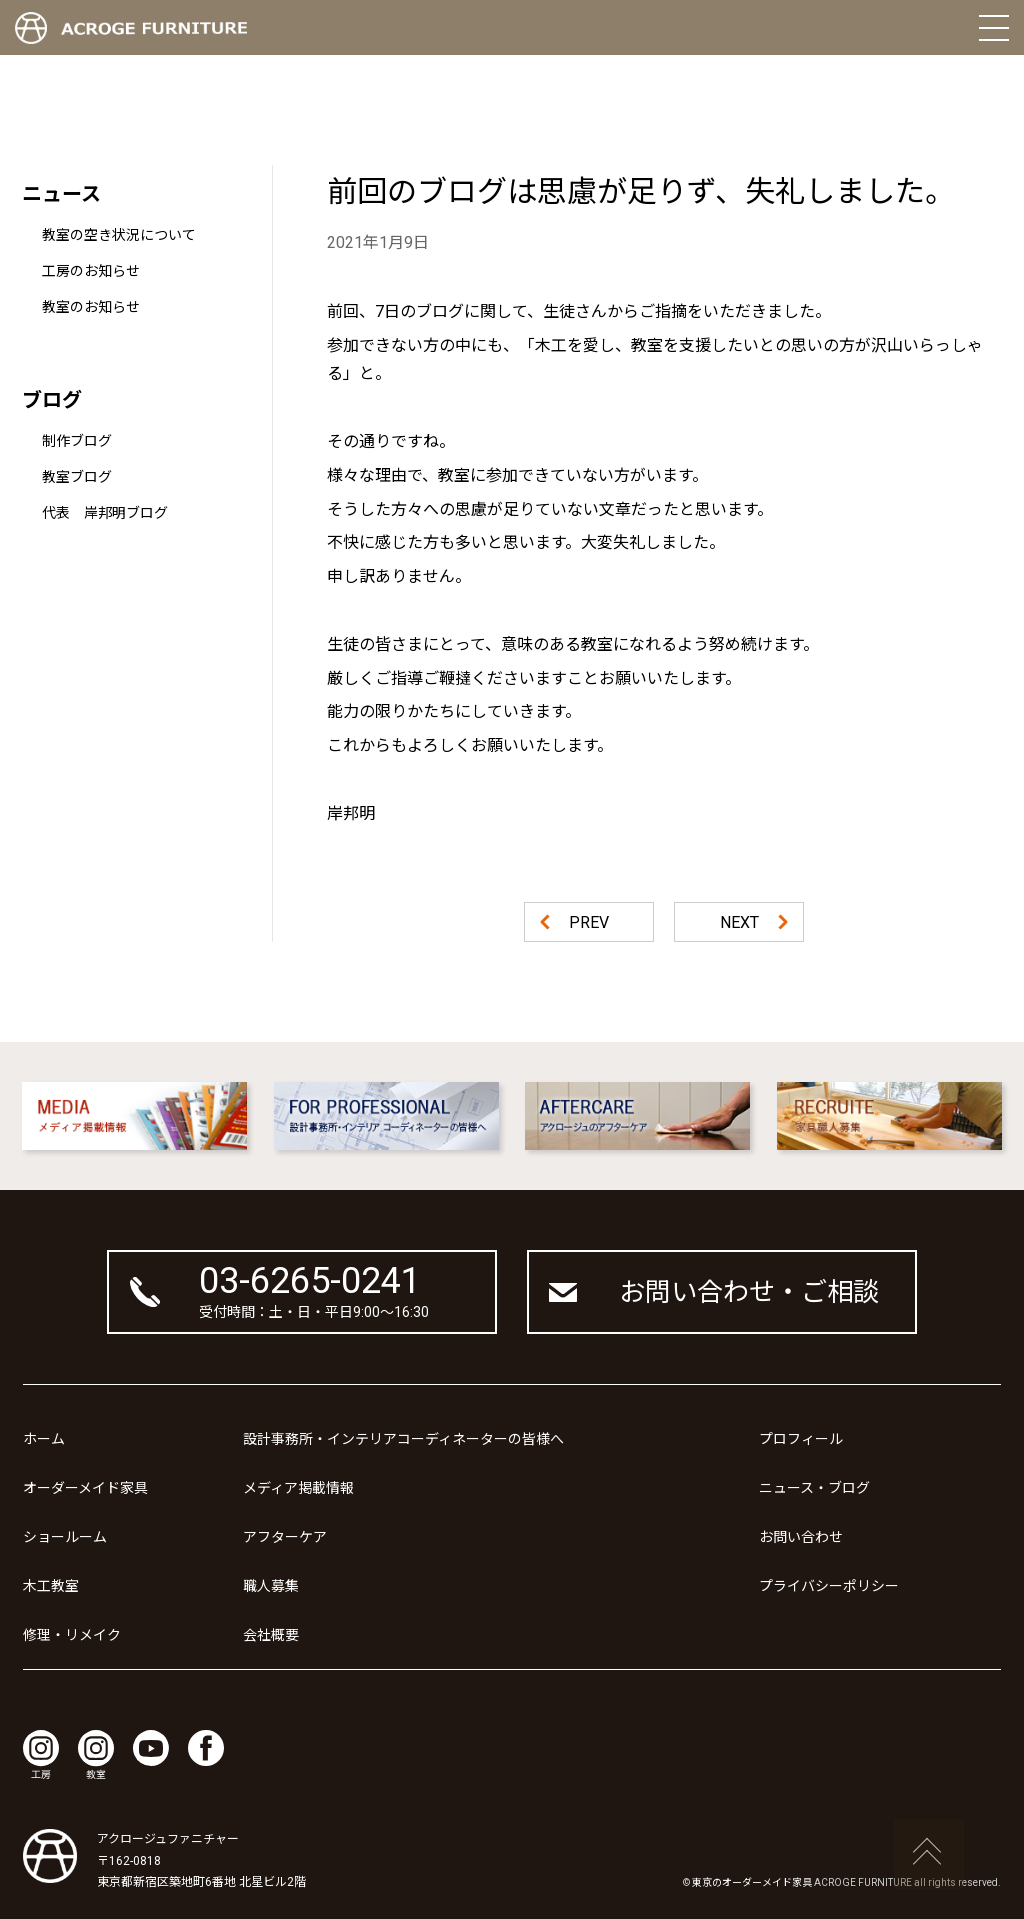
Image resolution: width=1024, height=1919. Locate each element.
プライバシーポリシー (829, 1586)
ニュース (61, 194)
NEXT (739, 922)
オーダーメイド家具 (85, 1488)
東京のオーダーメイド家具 (752, 1882)
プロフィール (801, 1439)
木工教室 (51, 1586)
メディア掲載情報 (298, 1488)
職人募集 (271, 1586)
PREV (589, 922)
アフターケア (285, 1537)
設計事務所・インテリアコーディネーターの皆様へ (403, 1439)
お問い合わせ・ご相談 (749, 1292)
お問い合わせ (801, 1537)
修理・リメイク (72, 1635)
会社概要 (271, 1635)
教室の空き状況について (119, 235)
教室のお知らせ (91, 307)
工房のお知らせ (91, 271)
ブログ (52, 400)
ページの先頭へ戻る (929, 1854)
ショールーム (65, 1537)
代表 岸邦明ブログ (105, 513)
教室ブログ (77, 477)
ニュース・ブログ (814, 1488)
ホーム (44, 1439)
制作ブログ (77, 441)
